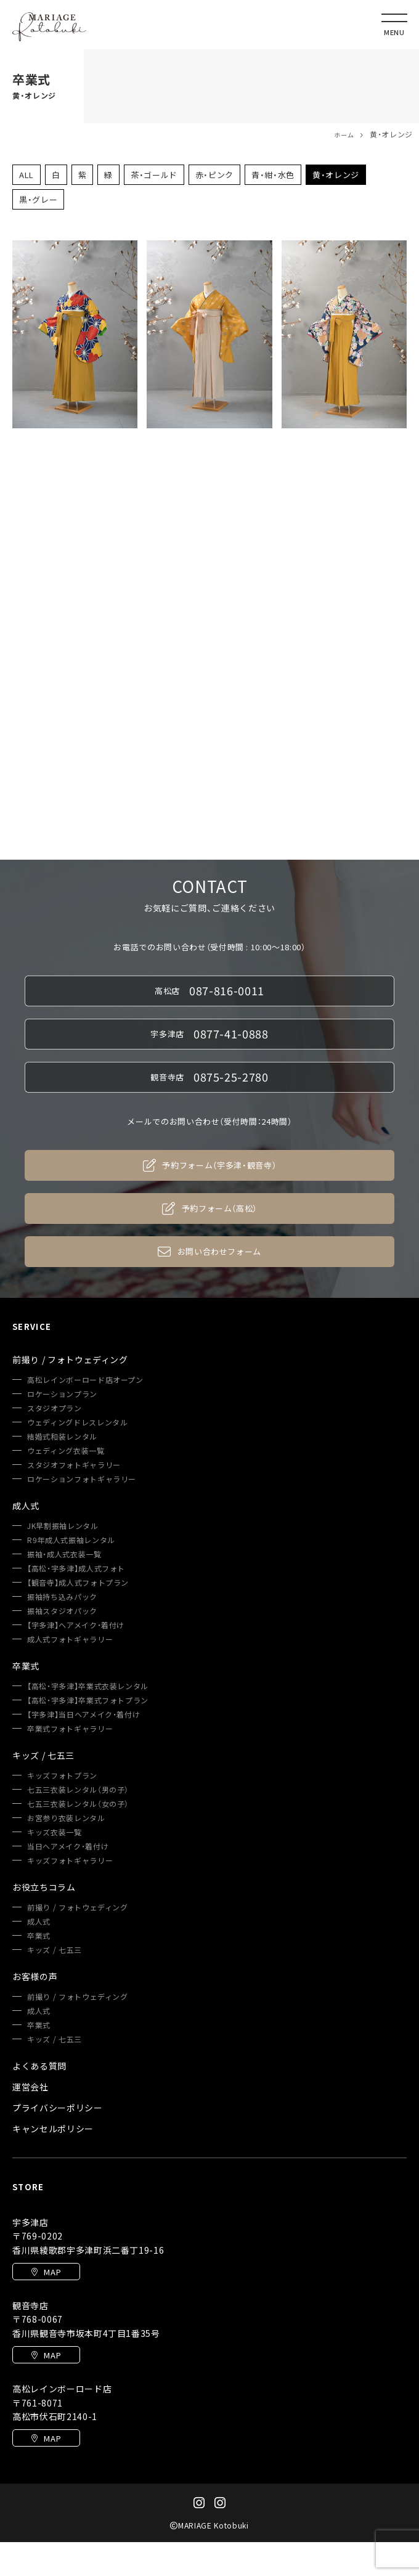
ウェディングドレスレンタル (77, 1422)
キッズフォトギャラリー (70, 1860)
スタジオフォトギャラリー (74, 1464)
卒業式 (39, 1935)
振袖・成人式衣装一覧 (64, 1554)
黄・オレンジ (335, 175)
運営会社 (30, 2087)
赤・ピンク (214, 175)
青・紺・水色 (273, 175)
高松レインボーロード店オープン (85, 1379)
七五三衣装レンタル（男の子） (78, 1789)
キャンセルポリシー (53, 2128)
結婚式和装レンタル (62, 1436)
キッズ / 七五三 (54, 1949)
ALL (26, 175)
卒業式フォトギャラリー (70, 1728)
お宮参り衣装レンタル (66, 1818)
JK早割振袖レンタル (63, 1525)
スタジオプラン (54, 1408)
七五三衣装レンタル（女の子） (78, 1803)
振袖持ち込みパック (62, 1596)
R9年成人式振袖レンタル (71, 1540)
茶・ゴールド (154, 175)
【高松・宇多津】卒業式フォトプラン (87, 1700)
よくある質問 (39, 2066)
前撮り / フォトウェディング (77, 1907)
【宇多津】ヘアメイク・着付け (75, 1625)
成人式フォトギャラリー (70, 1639)
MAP (46, 2272)
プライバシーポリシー (57, 2107)
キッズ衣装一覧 (54, 1832)
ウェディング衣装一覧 (66, 1450)
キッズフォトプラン (62, 1775)
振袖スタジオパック (62, 1610)
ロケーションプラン (62, 1394)
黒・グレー (38, 199)
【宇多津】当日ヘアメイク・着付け (83, 1714)
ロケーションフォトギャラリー (81, 1479)
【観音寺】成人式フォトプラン (78, 1582)
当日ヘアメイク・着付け (67, 1846)
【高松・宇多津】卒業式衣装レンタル (87, 1686)
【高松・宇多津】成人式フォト (76, 1568)
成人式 (39, 1921)
